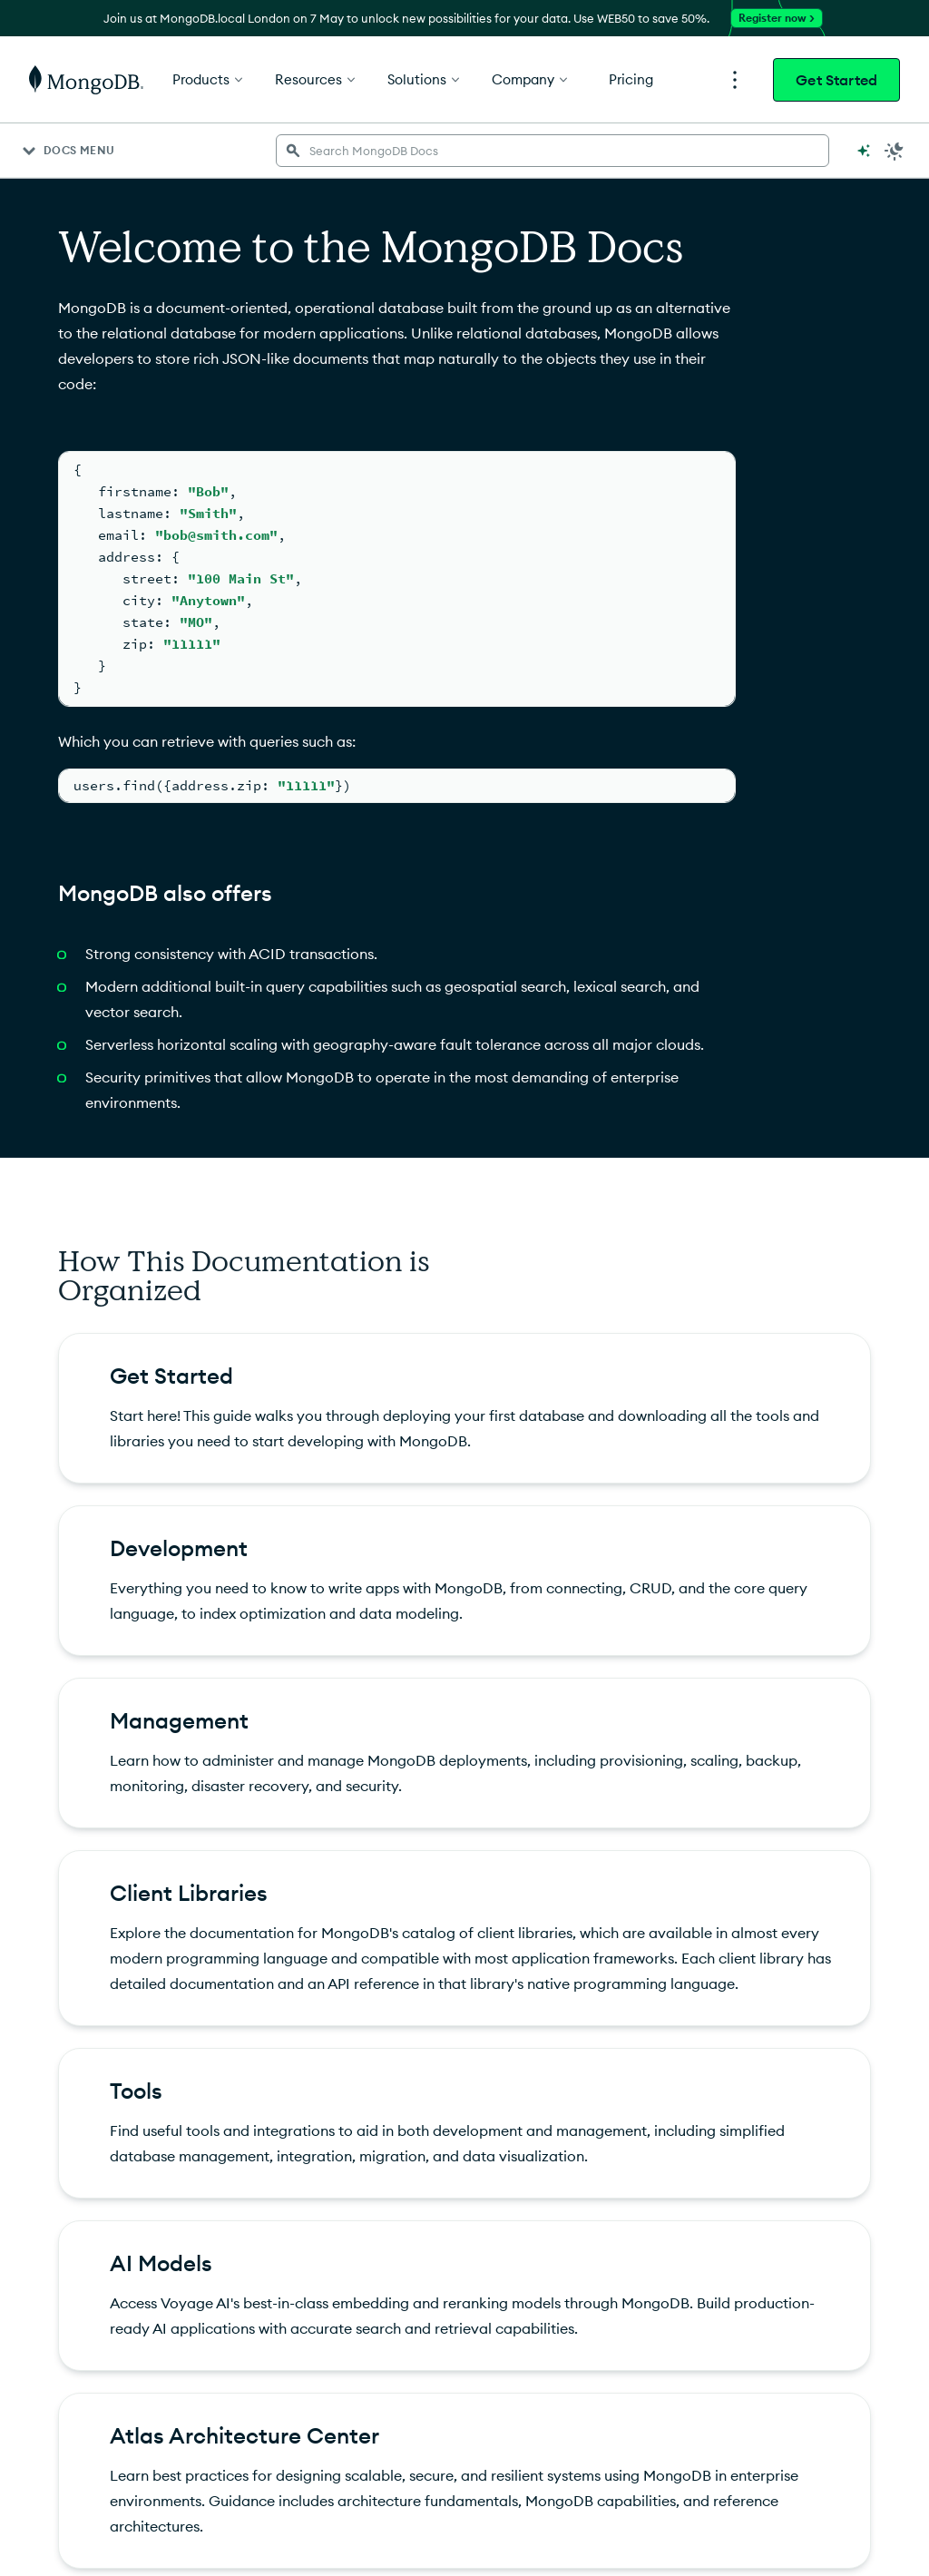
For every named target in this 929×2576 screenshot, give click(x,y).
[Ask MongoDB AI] (863, 150)
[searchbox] (552, 150)
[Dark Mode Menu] (894, 150)
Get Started (836, 80)
